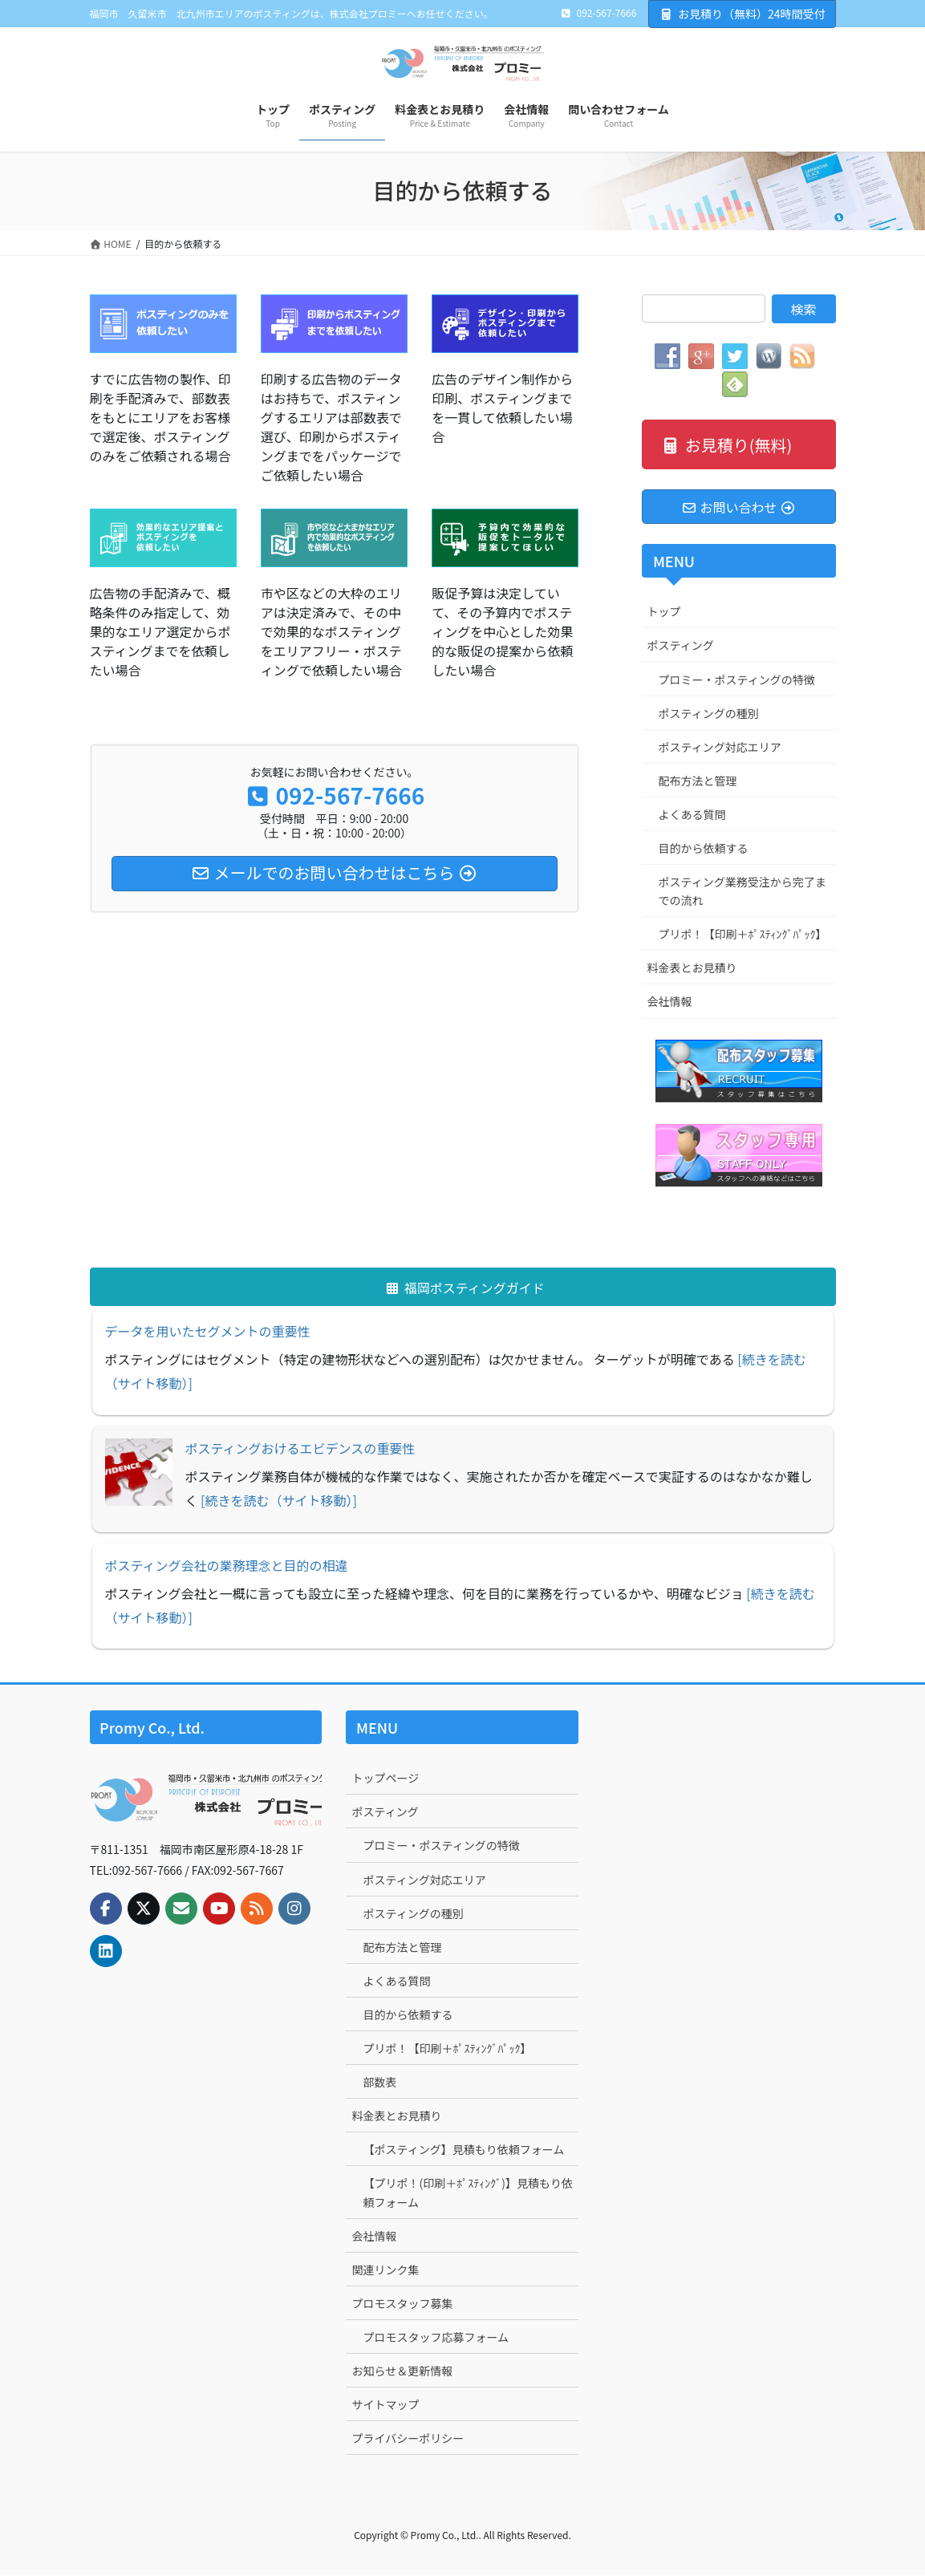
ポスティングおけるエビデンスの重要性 (300, 1449)
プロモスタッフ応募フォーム (436, 2339)
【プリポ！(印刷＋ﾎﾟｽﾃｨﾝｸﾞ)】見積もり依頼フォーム (467, 2194)
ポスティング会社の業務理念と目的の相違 (226, 1566)
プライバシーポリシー (407, 2440)
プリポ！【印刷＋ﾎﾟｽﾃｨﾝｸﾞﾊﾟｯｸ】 (743, 936)
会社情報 (669, 1004)
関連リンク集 (385, 2271)
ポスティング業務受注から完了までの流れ (742, 892)
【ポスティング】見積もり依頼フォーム (463, 2152)
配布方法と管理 (698, 782)
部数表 (379, 2084)
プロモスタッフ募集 (401, 2305)
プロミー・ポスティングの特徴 (737, 681)
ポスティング (680, 647)
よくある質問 (692, 816)
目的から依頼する (704, 850)
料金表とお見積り (692, 970)
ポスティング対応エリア (720, 748)
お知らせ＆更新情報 (401, 2372)
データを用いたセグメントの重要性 (207, 1332)
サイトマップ (385, 2406)
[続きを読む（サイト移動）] (279, 1502)
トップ (664, 614)
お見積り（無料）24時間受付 (742, 14)
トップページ (385, 1780)
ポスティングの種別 (709, 715)
